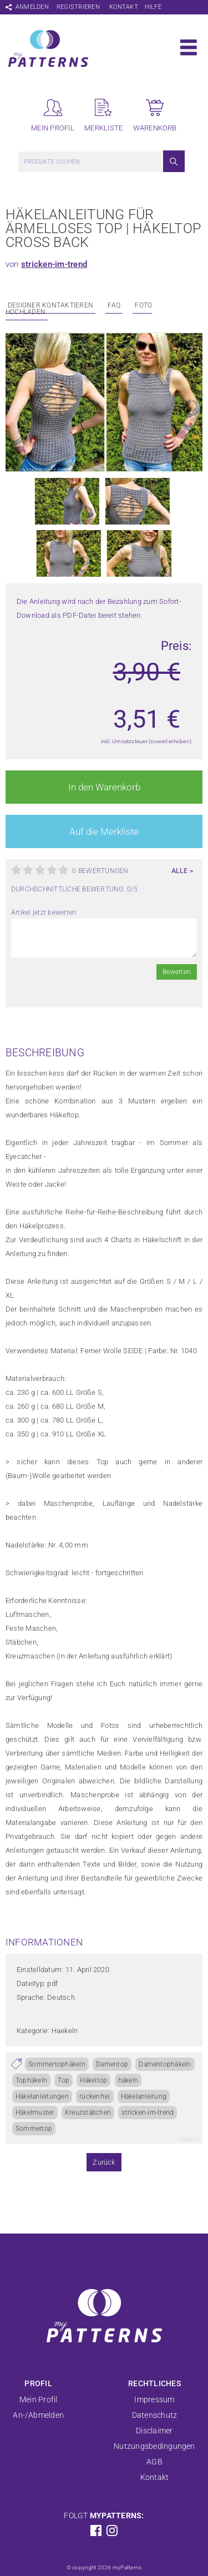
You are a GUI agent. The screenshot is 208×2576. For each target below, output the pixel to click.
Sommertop (34, 2129)
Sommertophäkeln (56, 2064)
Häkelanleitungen (42, 2096)
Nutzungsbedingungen (154, 2446)
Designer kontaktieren (50, 305)
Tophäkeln (31, 2080)
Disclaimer (154, 2430)
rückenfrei (94, 2096)
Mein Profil (38, 2399)
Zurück (104, 2162)
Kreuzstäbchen (88, 2112)
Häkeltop (93, 2080)
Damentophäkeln (165, 2064)
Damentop (112, 2064)
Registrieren (78, 7)
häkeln (128, 2080)
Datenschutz (154, 2415)
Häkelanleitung (143, 2096)
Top (63, 2080)
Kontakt (123, 7)
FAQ (114, 305)
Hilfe (153, 7)
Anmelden (32, 7)
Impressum (154, 2399)
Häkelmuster (35, 2112)
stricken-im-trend (54, 264)
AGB (154, 2461)
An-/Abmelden (38, 2415)
